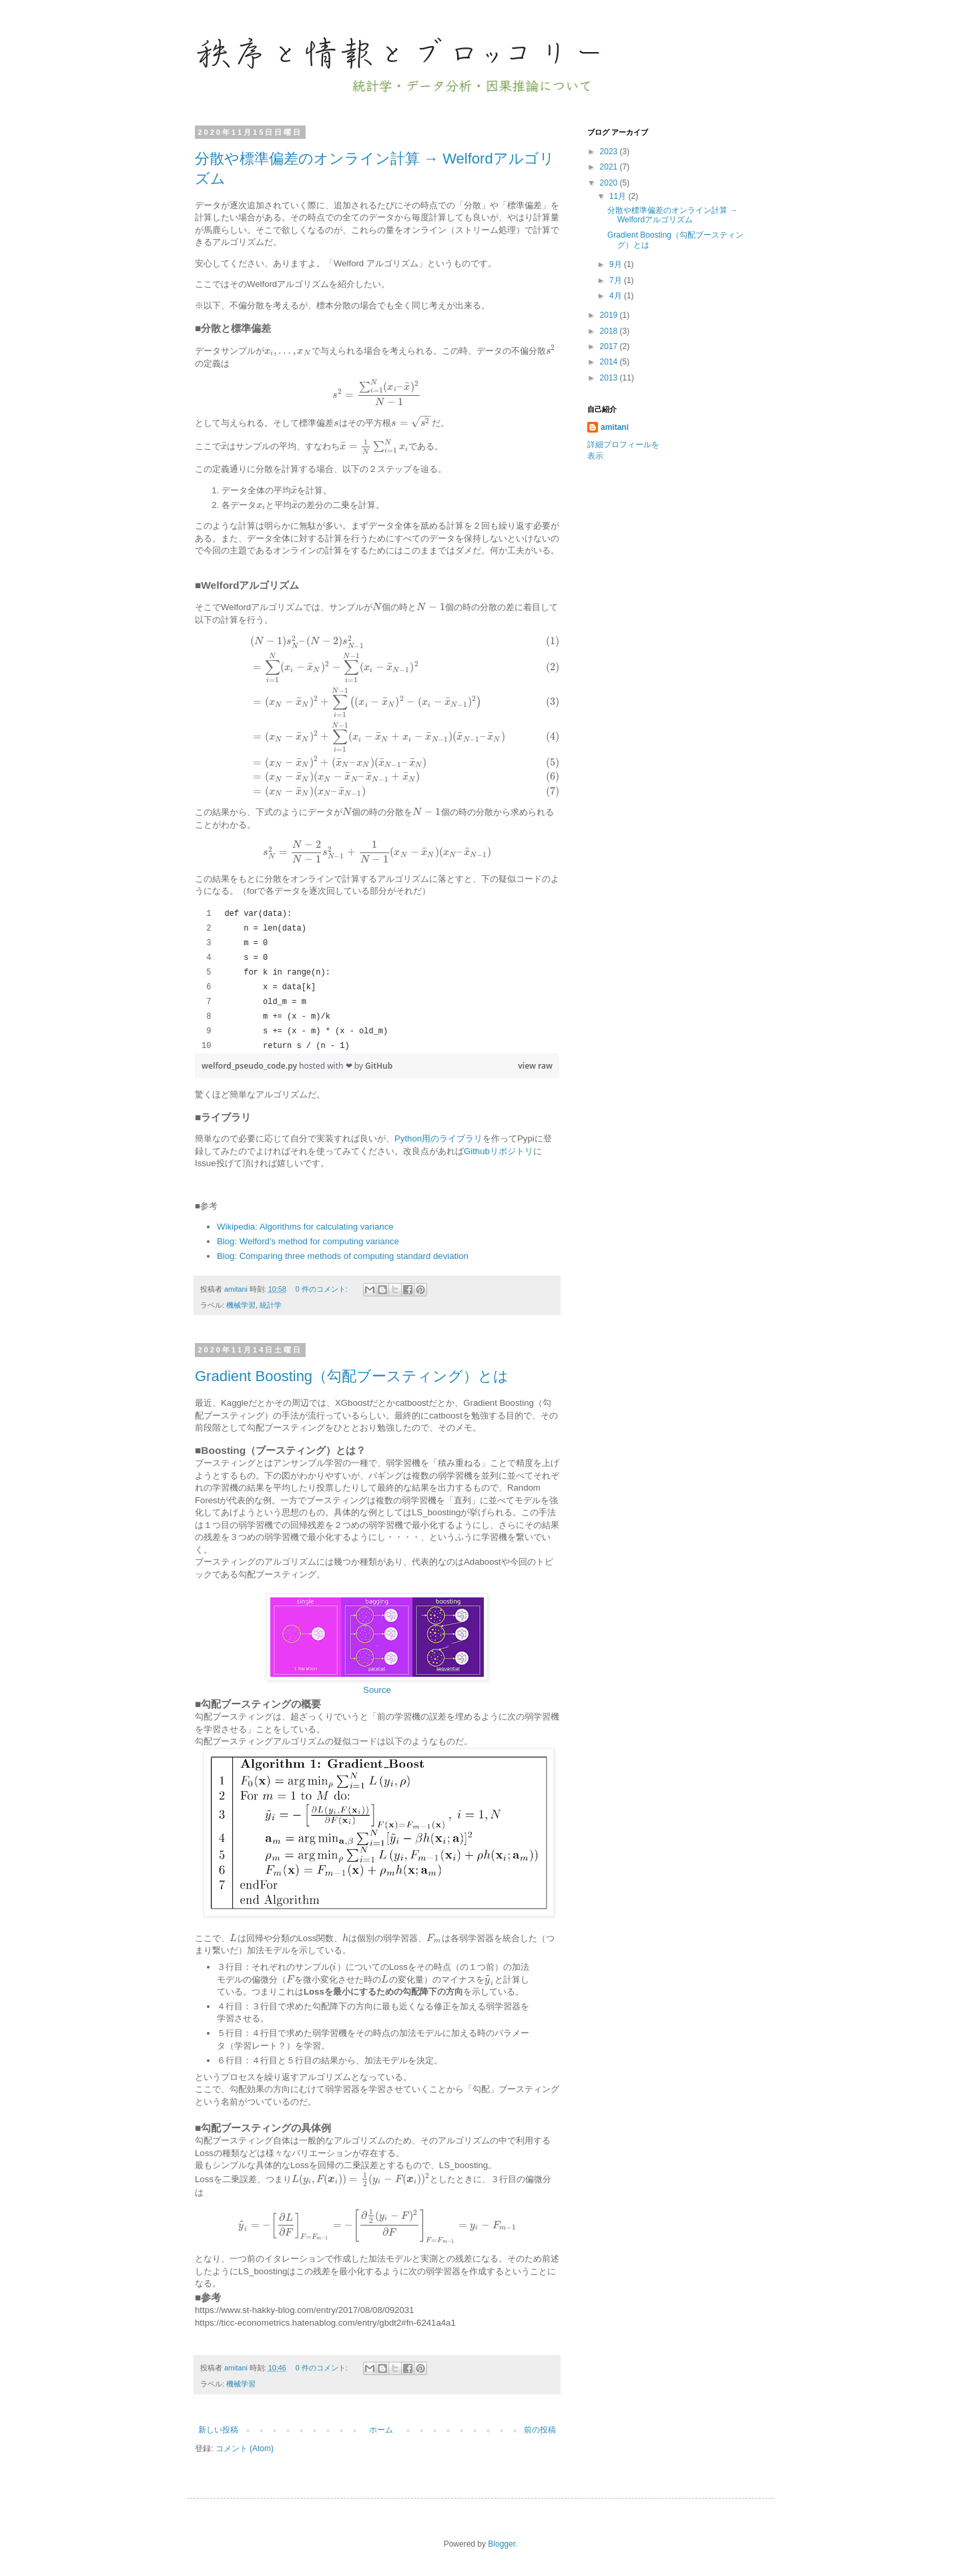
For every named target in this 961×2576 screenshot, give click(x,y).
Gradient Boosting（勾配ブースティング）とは (352, 1376)
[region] (377, 980)
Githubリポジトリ (498, 1151)
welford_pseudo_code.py (250, 1065)
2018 (610, 331)
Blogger (501, 2544)
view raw (535, 1065)
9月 (616, 264)
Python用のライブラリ (438, 1138)
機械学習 (241, 1305)
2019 (610, 315)
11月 (619, 196)
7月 (616, 280)
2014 (610, 361)
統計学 (271, 1305)
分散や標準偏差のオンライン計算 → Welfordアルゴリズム (672, 215)
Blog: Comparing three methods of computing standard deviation (342, 1256)
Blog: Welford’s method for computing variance (308, 1241)
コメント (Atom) (245, 2448)
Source (377, 1690)
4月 (616, 295)
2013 (610, 377)
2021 (610, 167)
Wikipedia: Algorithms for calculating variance (305, 1227)
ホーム (381, 2429)
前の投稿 (540, 2429)
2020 (610, 183)
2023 (610, 151)
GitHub (378, 1065)
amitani (615, 427)
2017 (610, 346)
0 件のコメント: (323, 1289)
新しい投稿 (218, 2429)
